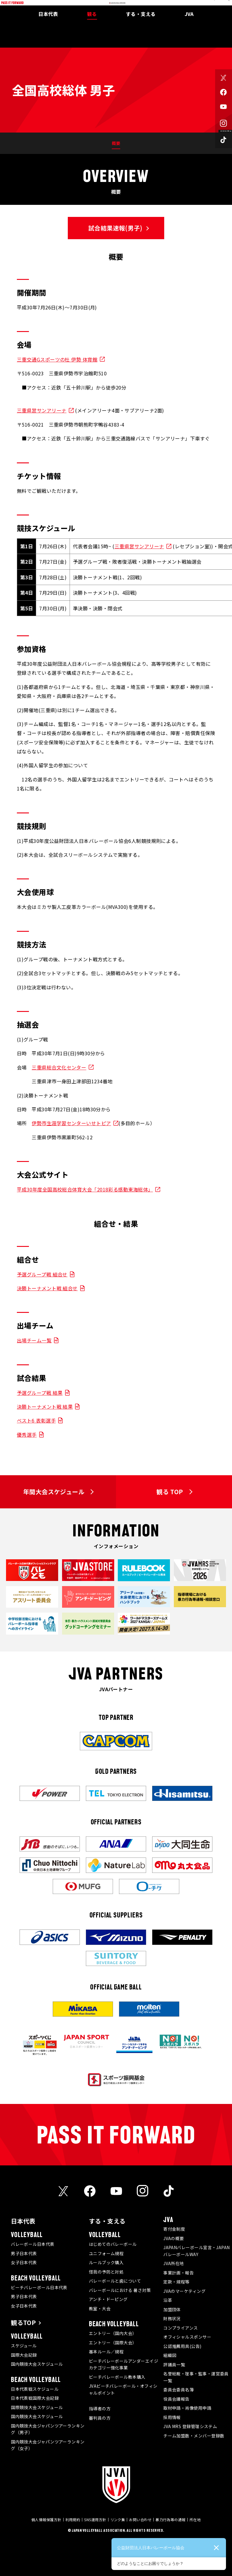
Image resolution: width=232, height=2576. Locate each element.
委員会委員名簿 (178, 2390)
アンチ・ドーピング (108, 2299)
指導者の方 (100, 2408)
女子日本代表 (24, 2262)
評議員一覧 (174, 2365)
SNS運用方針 (95, 2519)
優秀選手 (27, 1434)
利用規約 (72, 2519)
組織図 (169, 2355)
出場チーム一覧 (34, 1340)
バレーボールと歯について (115, 2281)
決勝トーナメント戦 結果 (45, 1406)
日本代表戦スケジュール (34, 2389)
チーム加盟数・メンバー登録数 (193, 2436)
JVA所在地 (173, 2263)
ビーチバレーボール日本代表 (39, 2287)
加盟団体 (172, 2309)
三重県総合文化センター (59, 1067)
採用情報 (172, 2417)
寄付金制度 (174, 2229)
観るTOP (23, 2322)
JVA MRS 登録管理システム (190, 2426)
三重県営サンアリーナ (42, 410)
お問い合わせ (140, 2519)
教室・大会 (100, 2308)
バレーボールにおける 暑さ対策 (120, 2290)
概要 (116, 143)
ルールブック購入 (106, 2262)
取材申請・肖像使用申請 (187, 2408)
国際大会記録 (24, 2355)
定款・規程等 (176, 2282)
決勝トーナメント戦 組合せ (47, 1288)
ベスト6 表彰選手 (36, 1420)
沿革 (167, 2300)
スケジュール (24, 2346)
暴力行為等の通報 (170, 2519)
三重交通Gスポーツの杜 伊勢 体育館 (57, 359)
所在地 (195, 2519)
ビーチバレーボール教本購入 (117, 2377)
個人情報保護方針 (46, 2519)
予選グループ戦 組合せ (42, 1274)
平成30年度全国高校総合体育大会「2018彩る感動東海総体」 (85, 1189)
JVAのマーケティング (184, 2291)
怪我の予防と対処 (106, 2272)
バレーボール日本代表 (33, 2244)
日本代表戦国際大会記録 (35, 2398)
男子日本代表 (24, 2253)
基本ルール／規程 (106, 2352)
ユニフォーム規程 (106, 2253)
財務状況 (172, 2318)
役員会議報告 (176, 2399)
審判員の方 (100, 2418)
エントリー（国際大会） (113, 2343)
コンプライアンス (180, 2328)
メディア (175, 4)
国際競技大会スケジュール (37, 2407)
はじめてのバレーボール (113, 2244)
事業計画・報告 (178, 2273)
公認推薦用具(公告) (182, 2346)
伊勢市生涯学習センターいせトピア (71, 1123)
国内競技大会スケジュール (37, 2364)
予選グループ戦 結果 (40, 1392)
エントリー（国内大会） (113, 2333)
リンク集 (117, 2519)
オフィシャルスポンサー (187, 2337)
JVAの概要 (173, 2238)
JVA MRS (193, 4)
